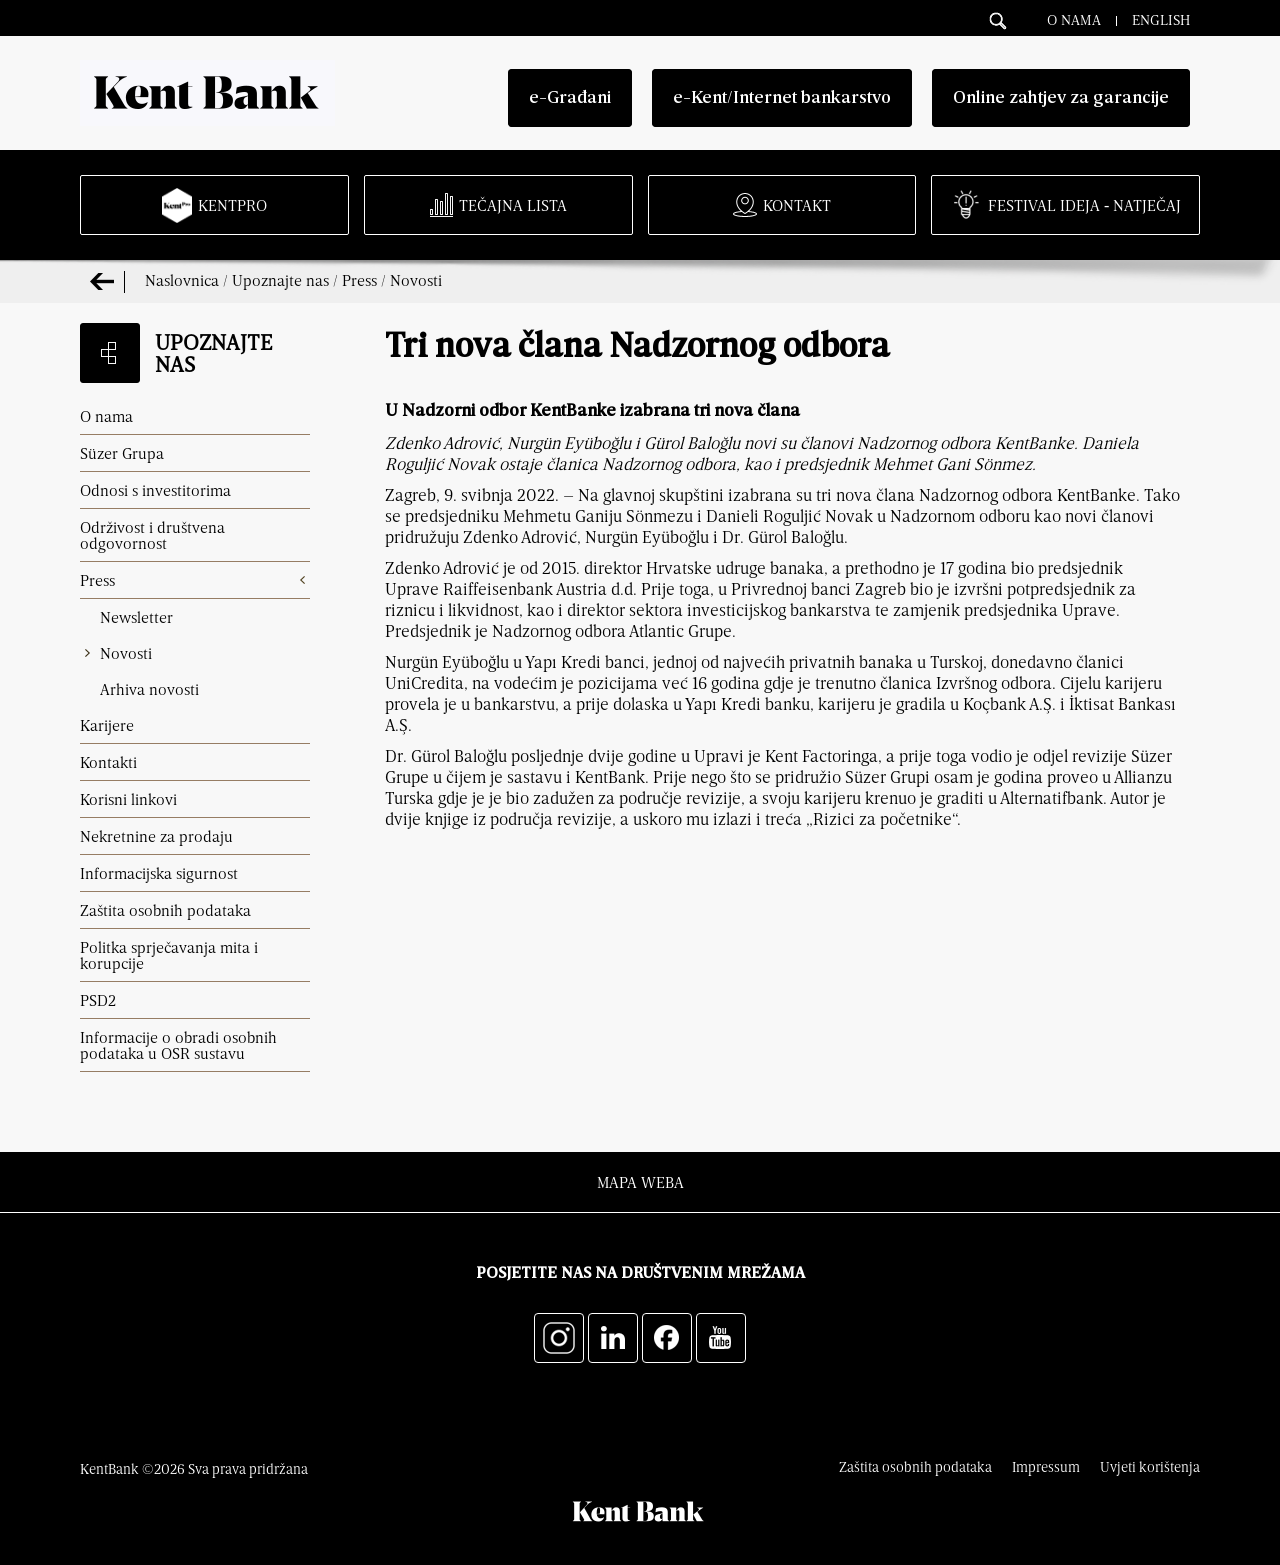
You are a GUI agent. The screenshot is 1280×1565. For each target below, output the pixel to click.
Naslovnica (182, 280)
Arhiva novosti (149, 689)
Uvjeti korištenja (1150, 1466)
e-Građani (570, 98)
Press (359, 280)
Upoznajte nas (280, 280)
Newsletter (136, 617)
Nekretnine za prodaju (156, 836)
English (1161, 19)
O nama (1074, 19)
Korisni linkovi (128, 799)
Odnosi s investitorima (155, 490)
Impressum (1046, 1466)
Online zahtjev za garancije (1061, 98)
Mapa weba (640, 1182)
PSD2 (98, 1000)
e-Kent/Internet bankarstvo (782, 98)
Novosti (416, 280)
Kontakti (108, 762)
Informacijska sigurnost (159, 873)
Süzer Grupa (122, 453)
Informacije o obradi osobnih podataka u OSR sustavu (178, 1045)
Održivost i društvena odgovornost (152, 535)
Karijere (107, 725)
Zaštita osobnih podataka (165, 910)
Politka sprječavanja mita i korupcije (169, 955)
